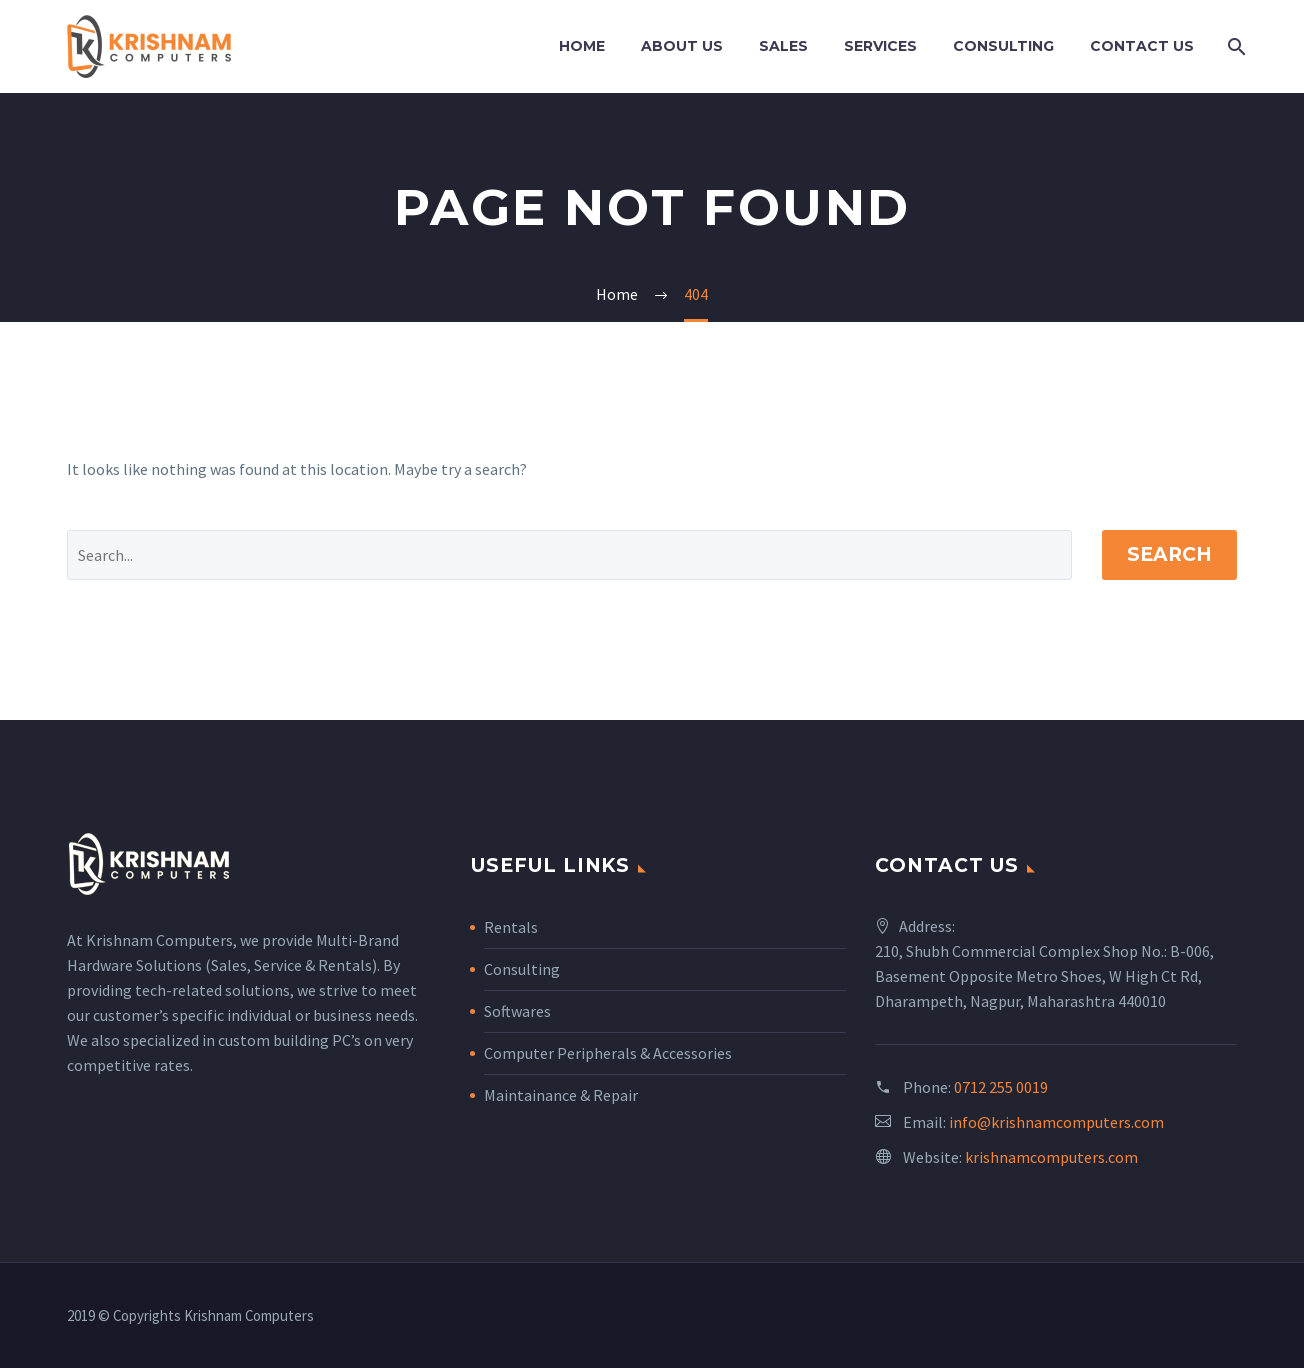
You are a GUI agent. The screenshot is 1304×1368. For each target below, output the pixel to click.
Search (1169, 554)
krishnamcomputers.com (1051, 1157)
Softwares (517, 1011)
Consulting (1003, 46)
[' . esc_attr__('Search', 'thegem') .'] (569, 555)
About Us (682, 46)
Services (880, 46)
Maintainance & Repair (561, 1095)
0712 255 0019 (1001, 1087)
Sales (783, 46)
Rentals (511, 927)
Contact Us (1142, 46)
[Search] (1234, 46)
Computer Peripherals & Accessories (608, 1053)
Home (582, 46)
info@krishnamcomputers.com (1056, 1122)
